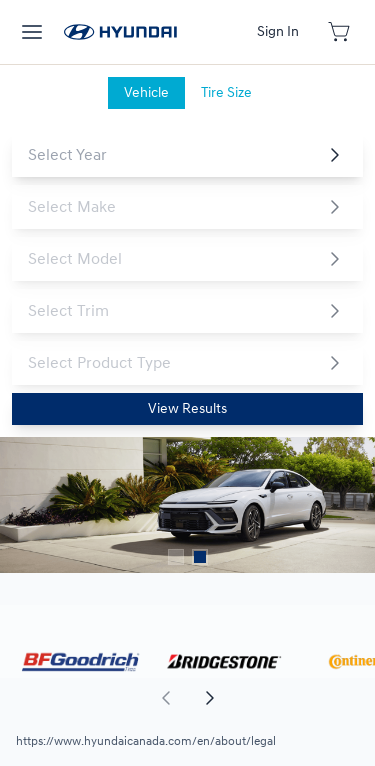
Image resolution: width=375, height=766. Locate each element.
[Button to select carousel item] (176, 557)
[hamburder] (32, 32)
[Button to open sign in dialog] (278, 32)
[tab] (146, 93)
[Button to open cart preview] (341, 32)
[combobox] (171, 155)
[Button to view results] (187, 409)
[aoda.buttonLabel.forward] (281, 698)
